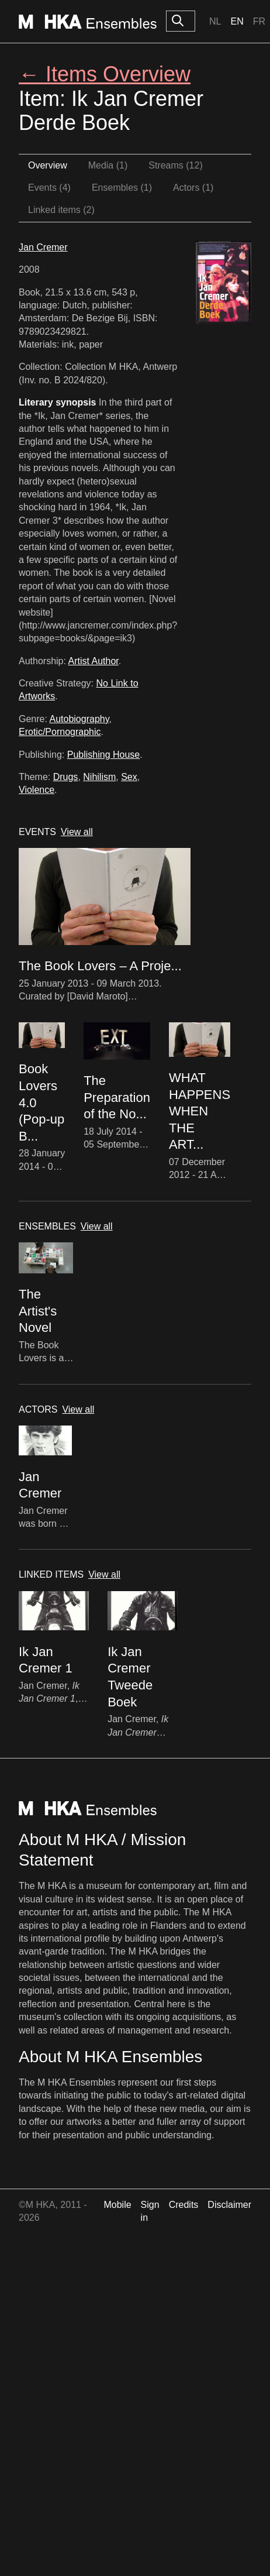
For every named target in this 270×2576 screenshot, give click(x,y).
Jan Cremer (43, 247)
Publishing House (103, 755)
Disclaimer (229, 2205)
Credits (184, 2205)
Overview (47, 165)
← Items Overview (105, 74)
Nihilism (99, 777)
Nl (215, 21)
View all (77, 832)
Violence (36, 790)
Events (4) (49, 188)
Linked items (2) (61, 210)
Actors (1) (193, 188)
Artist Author (93, 661)
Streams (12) (175, 165)
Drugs (65, 777)
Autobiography (79, 719)
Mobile (117, 2205)
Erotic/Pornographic (60, 732)
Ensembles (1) (122, 188)
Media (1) (108, 165)
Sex (129, 777)
